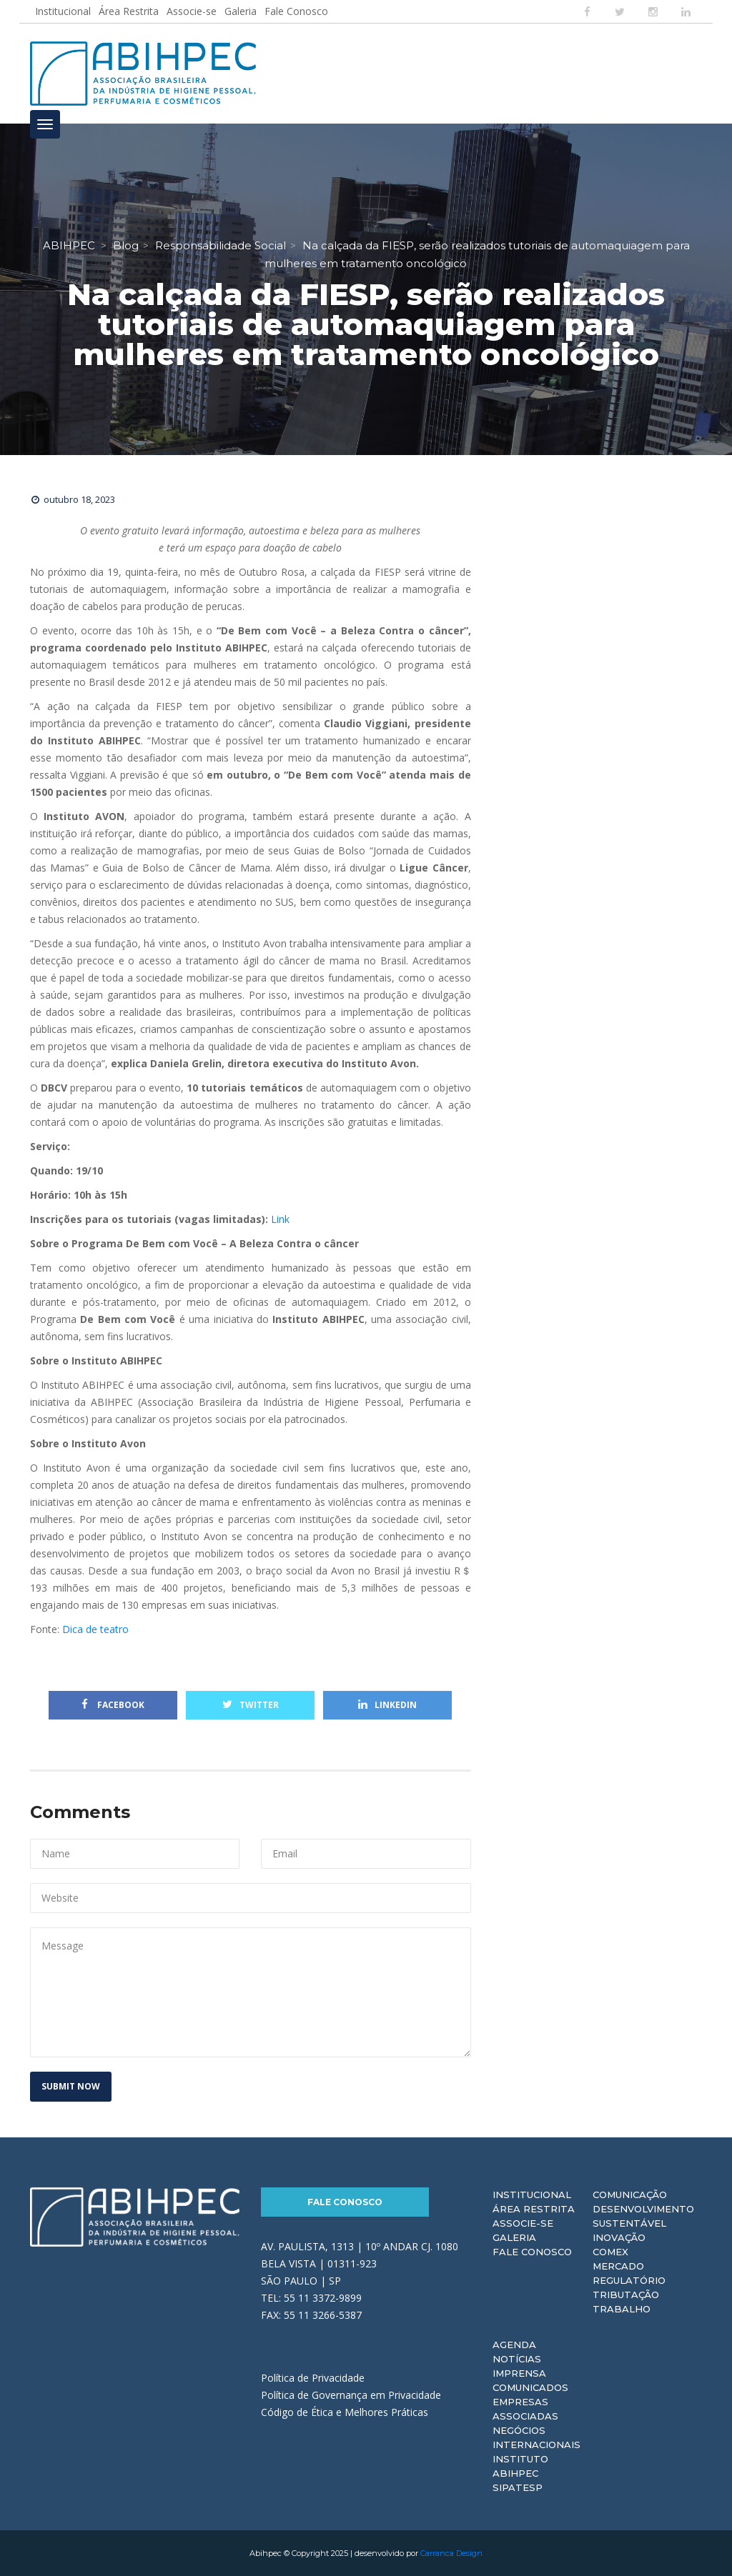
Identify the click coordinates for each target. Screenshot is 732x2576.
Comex (610, 2251)
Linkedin (387, 1705)
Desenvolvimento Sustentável (643, 2216)
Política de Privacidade (313, 2378)
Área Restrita (129, 11)
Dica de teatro (98, 1629)
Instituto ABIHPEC (520, 2466)
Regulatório (629, 2280)
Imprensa (519, 2373)
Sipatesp (518, 2487)
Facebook (112, 1705)
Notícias (517, 2359)
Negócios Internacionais (536, 2437)
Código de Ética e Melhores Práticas (344, 2412)
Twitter (250, 1705)
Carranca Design (451, 2553)
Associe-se (192, 11)
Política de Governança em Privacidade (351, 2395)
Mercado (618, 2266)
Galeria (240, 11)
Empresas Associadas (525, 2409)
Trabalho (622, 2309)
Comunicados (530, 2387)
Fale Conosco (296, 11)
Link (280, 1219)
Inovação (619, 2237)
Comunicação (630, 2194)
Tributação (626, 2294)
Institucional (63, 11)
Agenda (514, 2344)
